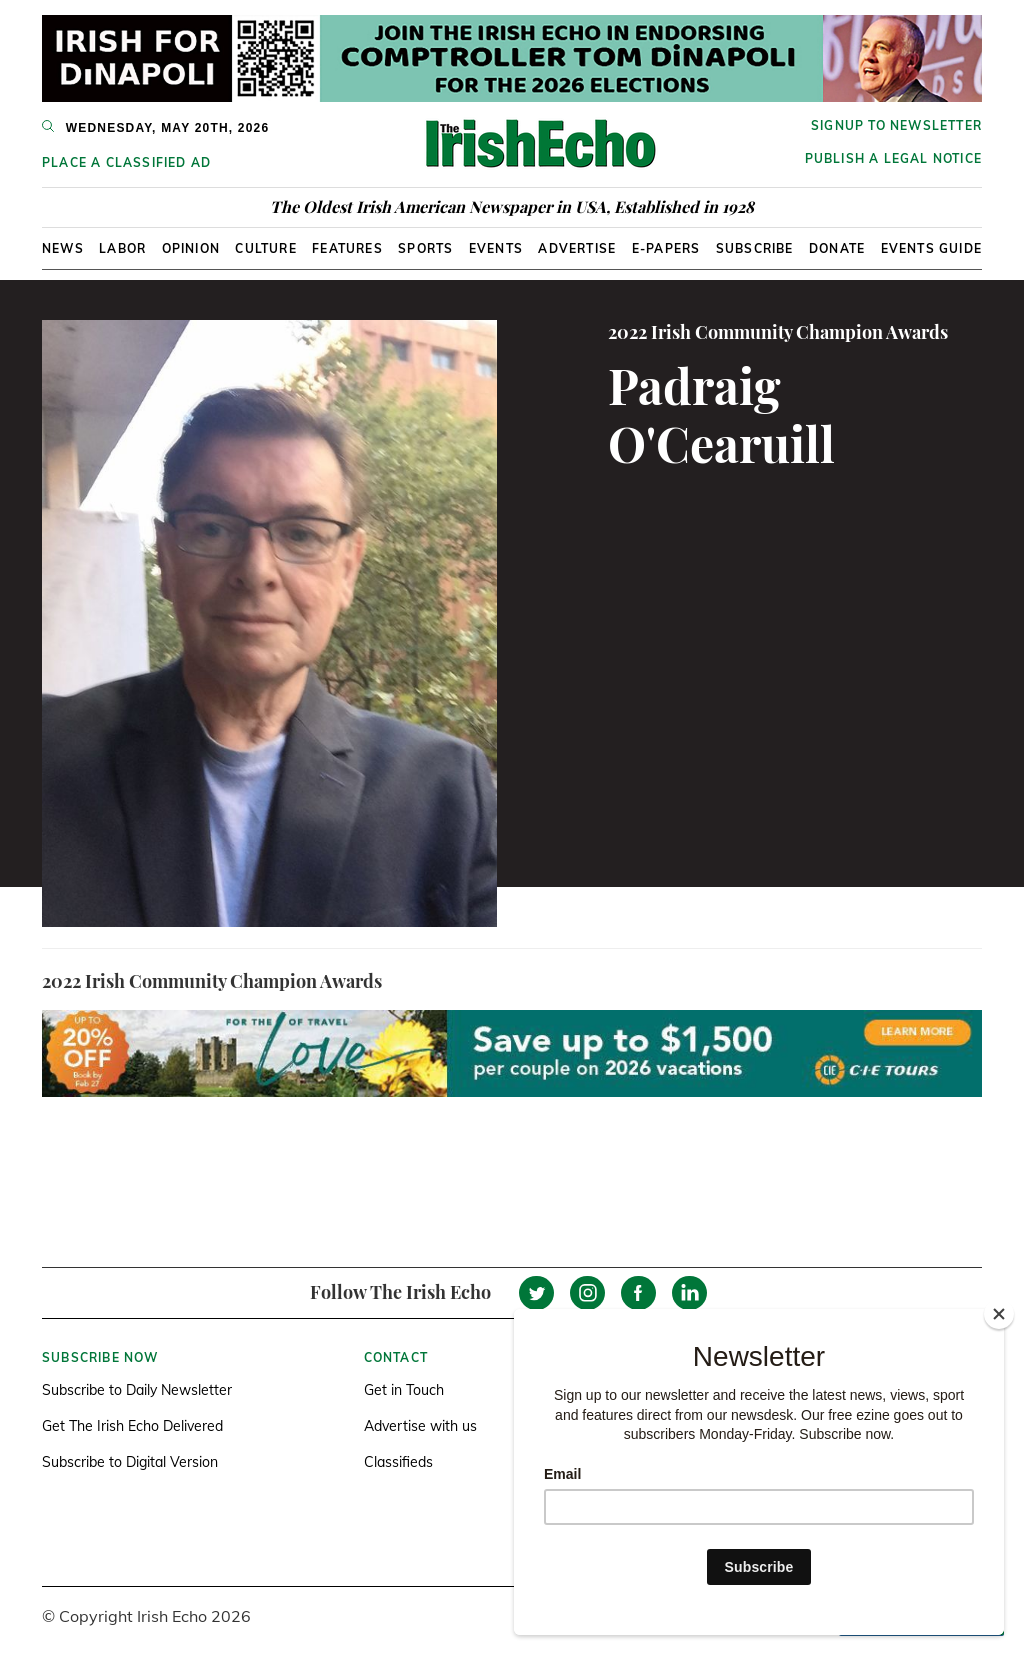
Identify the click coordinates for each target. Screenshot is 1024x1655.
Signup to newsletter (896, 125)
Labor (122, 248)
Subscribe (755, 248)
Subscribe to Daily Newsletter (137, 1390)
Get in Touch (404, 1390)
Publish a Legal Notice (893, 158)
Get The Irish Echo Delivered (132, 1426)
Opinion (191, 248)
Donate (837, 248)
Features (347, 248)
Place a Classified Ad (126, 162)
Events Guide (931, 248)
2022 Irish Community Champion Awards (778, 332)
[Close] (999, 1314)
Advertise (577, 248)
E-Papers (666, 248)
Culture (265, 248)
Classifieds (398, 1462)
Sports (425, 248)
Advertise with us (420, 1426)
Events (496, 248)
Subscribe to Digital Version (130, 1462)
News (63, 248)
